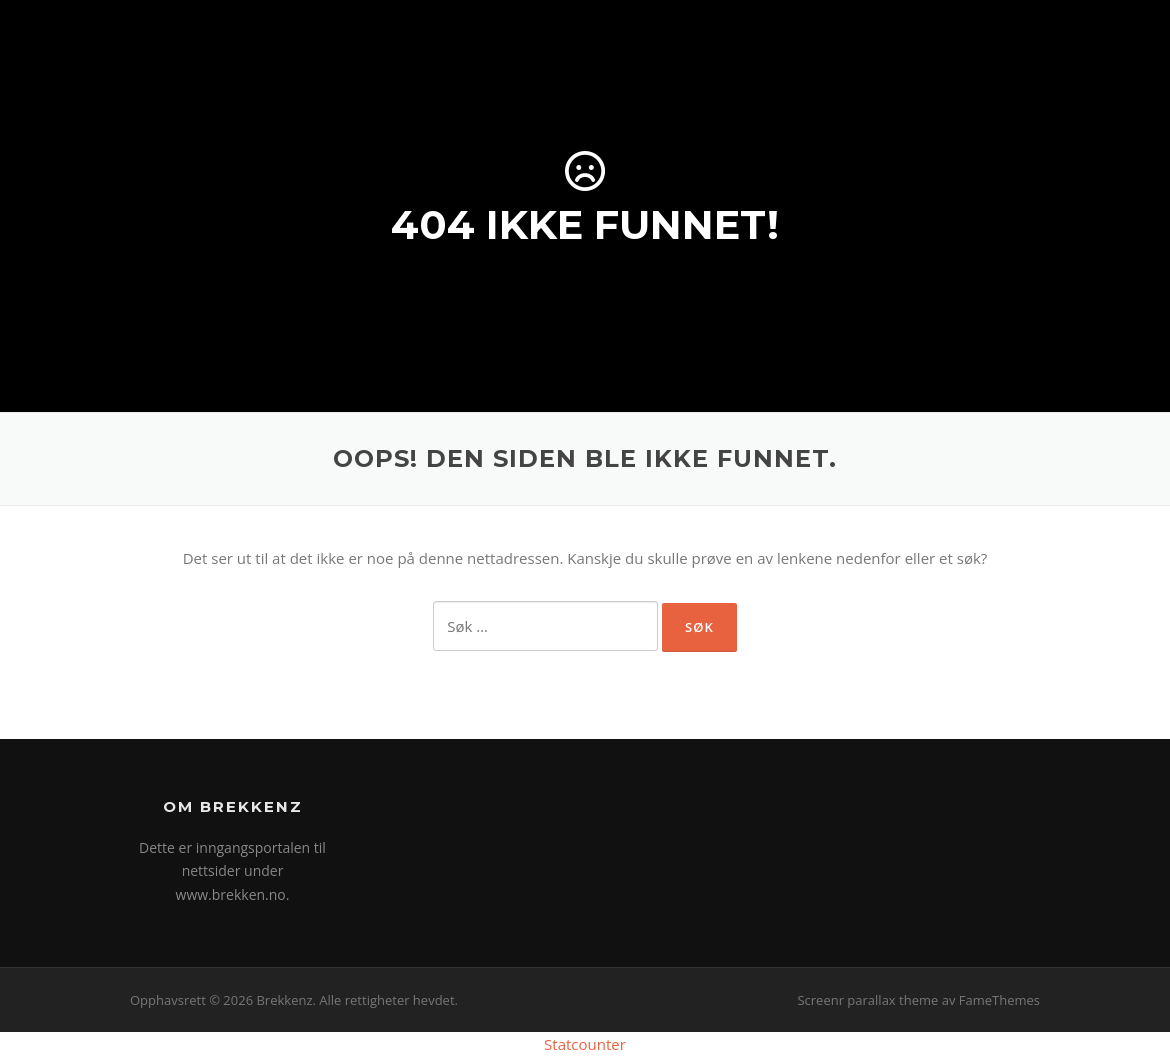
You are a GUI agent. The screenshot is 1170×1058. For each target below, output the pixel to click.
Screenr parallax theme (867, 1000)
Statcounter (585, 1044)
